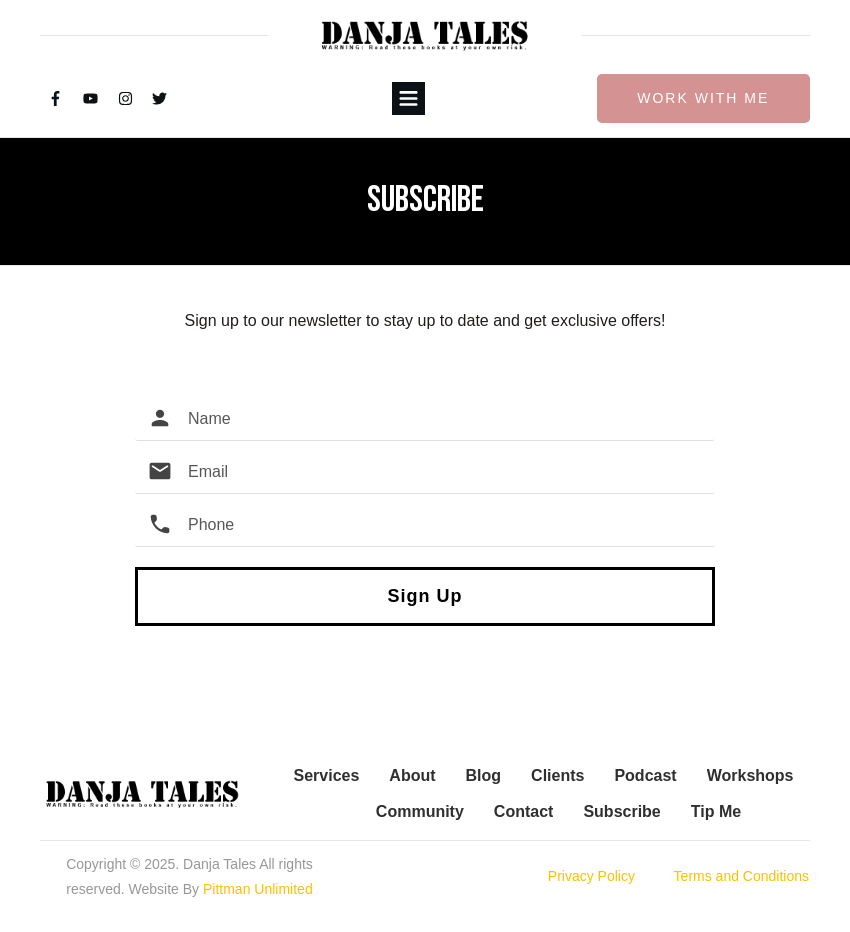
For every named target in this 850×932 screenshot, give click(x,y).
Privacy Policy (591, 876)
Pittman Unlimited (258, 889)
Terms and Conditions (741, 876)
